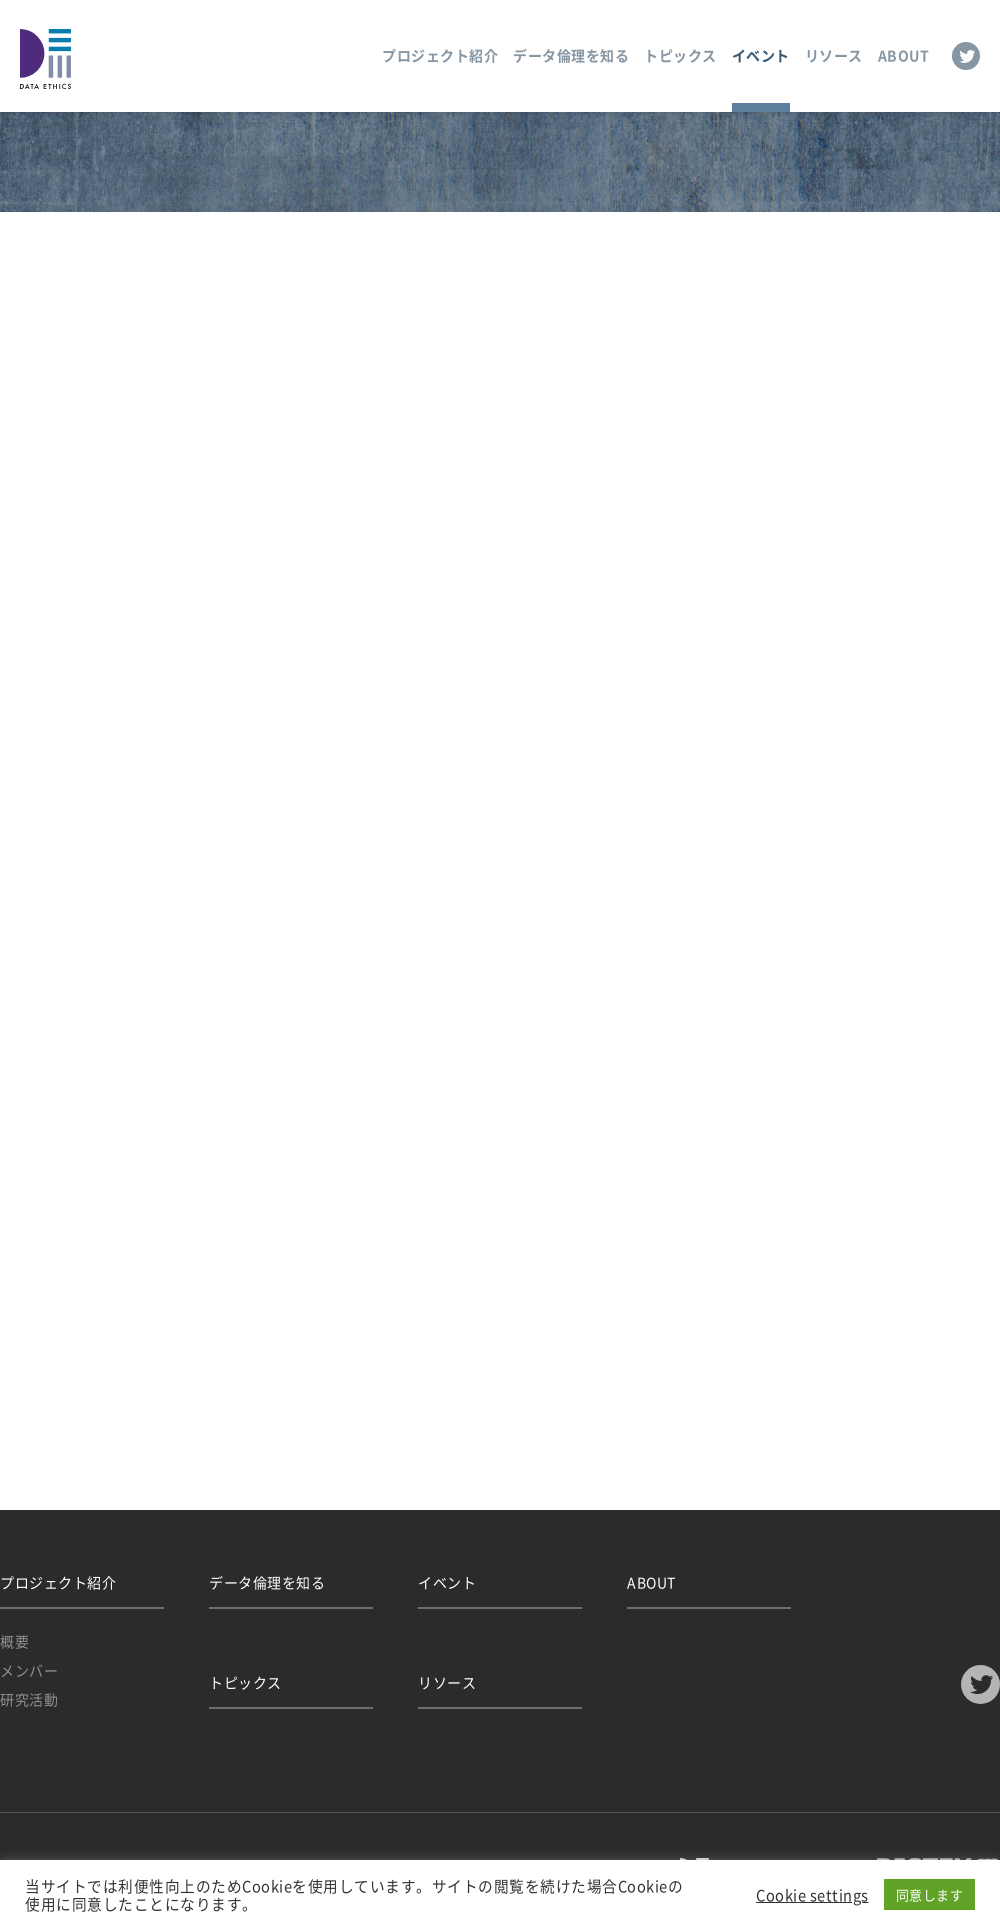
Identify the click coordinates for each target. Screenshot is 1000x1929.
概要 (14, 1641)
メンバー (29, 1670)
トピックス (680, 55)
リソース (834, 55)
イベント (761, 55)
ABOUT (904, 55)
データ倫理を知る (571, 55)
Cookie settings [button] (812, 1895)
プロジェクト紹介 (440, 55)
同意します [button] (930, 1894)
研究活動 (29, 1699)
